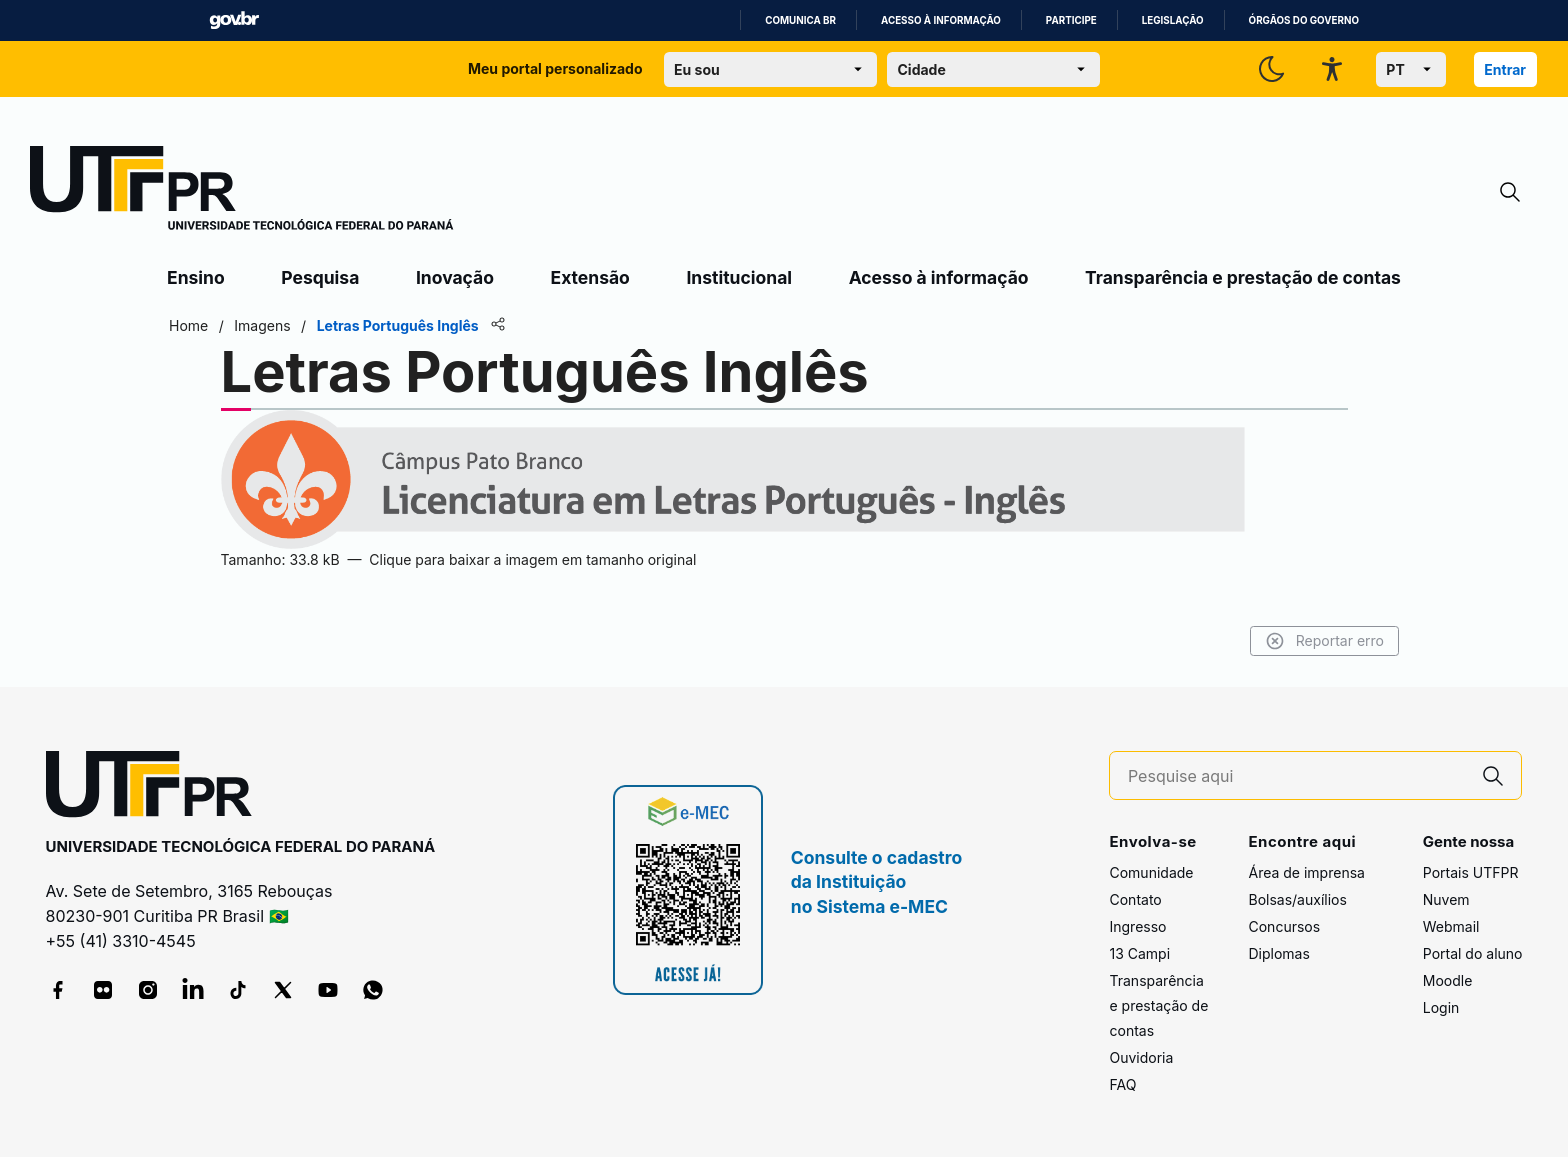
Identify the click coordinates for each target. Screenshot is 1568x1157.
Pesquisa (320, 277)
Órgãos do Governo (1304, 20)
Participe (1071, 20)
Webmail (1451, 926)
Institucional (739, 277)
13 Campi (1139, 953)
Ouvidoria (1141, 1057)
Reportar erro (1324, 641)
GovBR (234, 20)
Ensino (196, 277)
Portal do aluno (1473, 953)
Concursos (1284, 926)
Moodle (1448, 980)
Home (188, 325)
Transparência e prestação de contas (1243, 277)
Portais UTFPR (1471, 872)
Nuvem (1446, 899)
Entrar (1505, 69)
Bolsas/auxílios (1297, 899)
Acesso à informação (941, 20)
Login (1441, 1007)
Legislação (1173, 20)
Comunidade (1151, 872)
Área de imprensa (1306, 872)
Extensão (590, 277)
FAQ (1122, 1084)
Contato (1135, 899)
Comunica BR (800, 20)
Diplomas (1278, 953)
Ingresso (1137, 926)
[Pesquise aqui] (1297, 776)
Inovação (455, 277)
